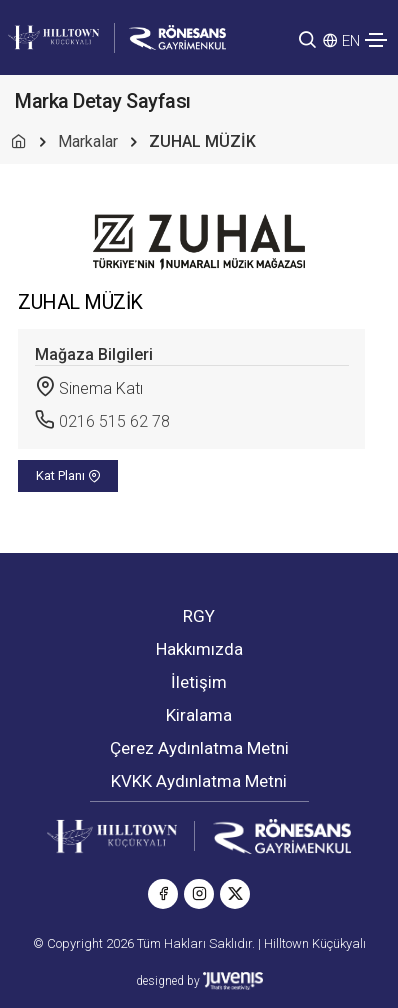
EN (351, 41)
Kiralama (199, 715)
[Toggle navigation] (376, 40)
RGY (199, 616)
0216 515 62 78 (114, 421)
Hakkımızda (199, 649)
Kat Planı (68, 475)
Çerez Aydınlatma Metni (199, 748)
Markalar (88, 141)
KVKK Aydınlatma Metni (199, 781)
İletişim (199, 682)
